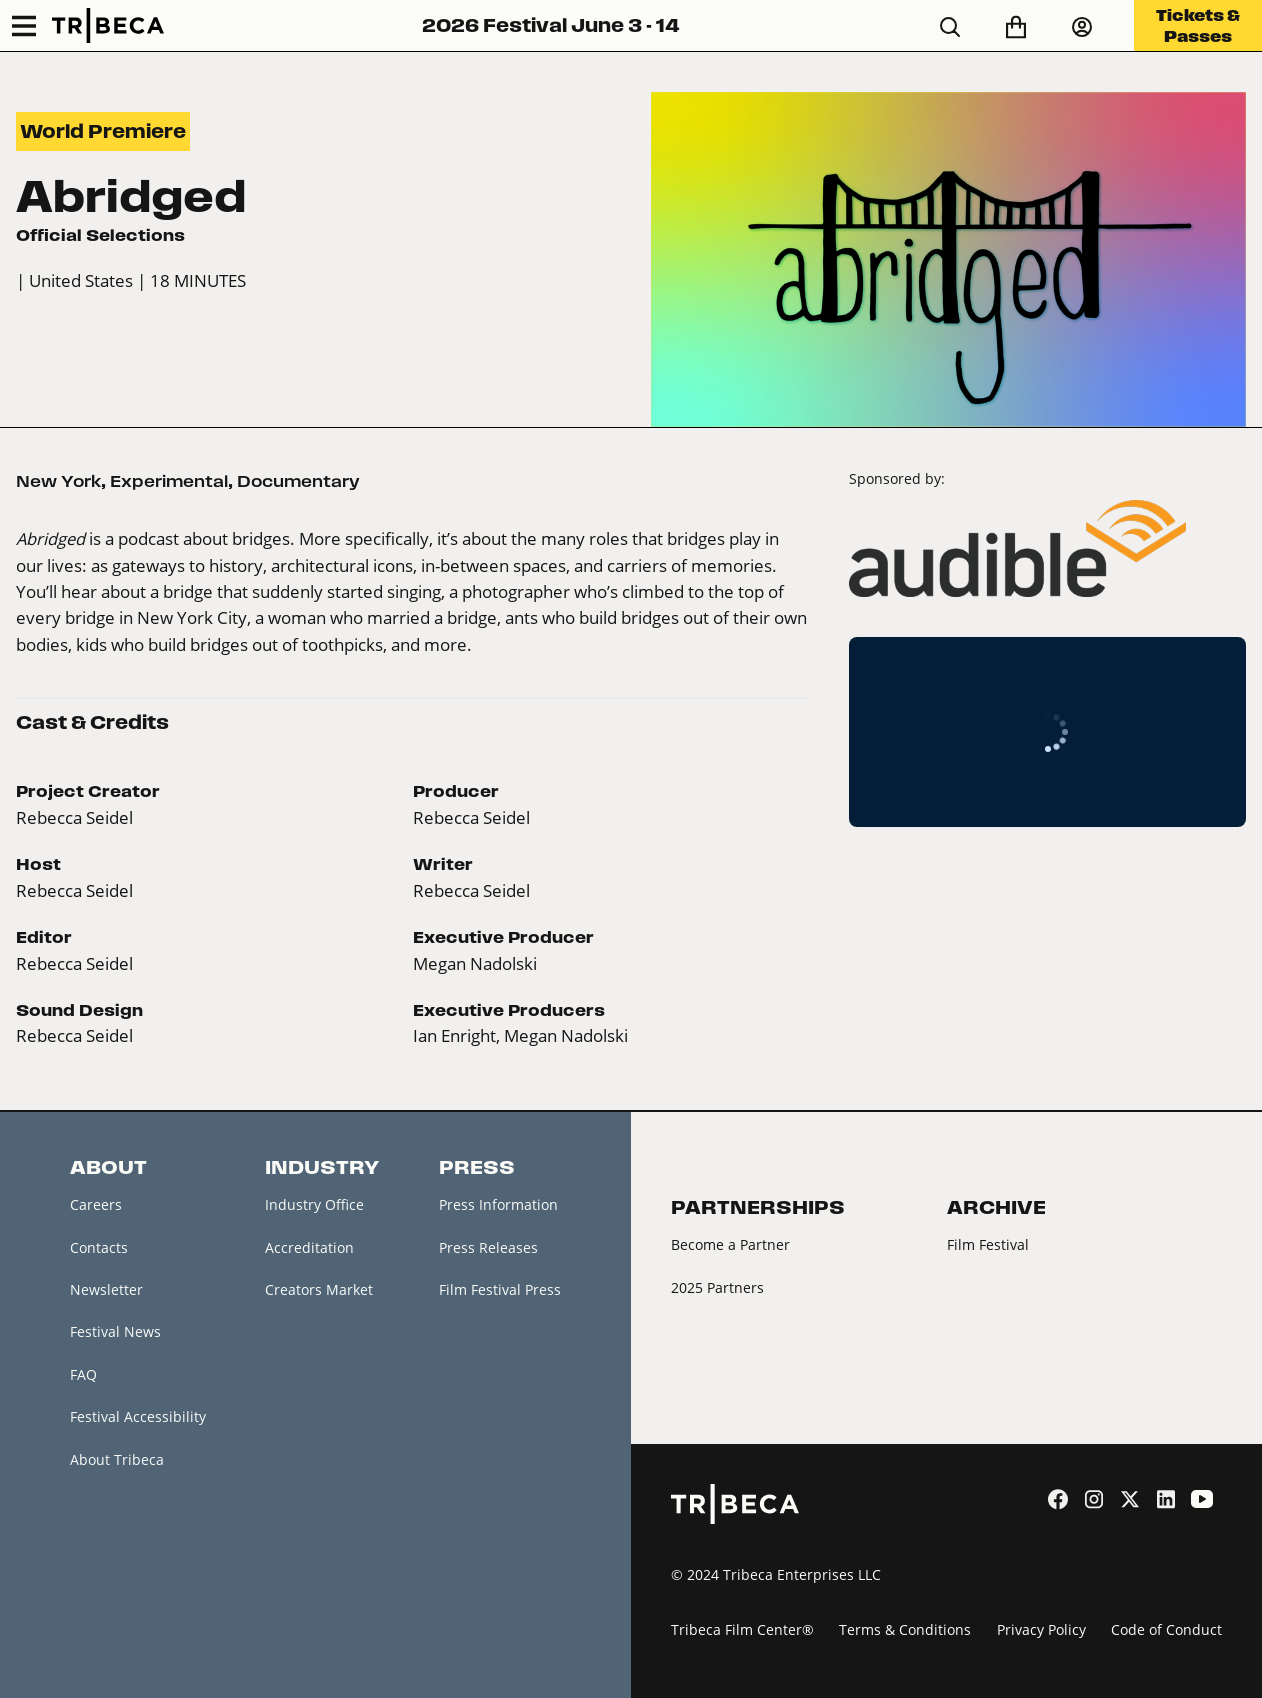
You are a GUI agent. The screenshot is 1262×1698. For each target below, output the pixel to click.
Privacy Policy (1041, 1629)
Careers (96, 1204)
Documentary (298, 481)
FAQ (83, 1374)
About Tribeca (117, 1459)
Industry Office (314, 1204)
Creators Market (319, 1289)
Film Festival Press (500, 1289)
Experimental (169, 481)
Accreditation (309, 1247)
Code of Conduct (1166, 1629)
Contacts (99, 1247)
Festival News (115, 1331)
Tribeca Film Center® (742, 1629)
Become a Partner (730, 1244)
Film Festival (988, 1244)
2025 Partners (717, 1287)
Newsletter (106, 1289)
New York (58, 481)
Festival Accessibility (138, 1416)
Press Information (498, 1204)
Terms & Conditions (905, 1629)
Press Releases (488, 1247)
